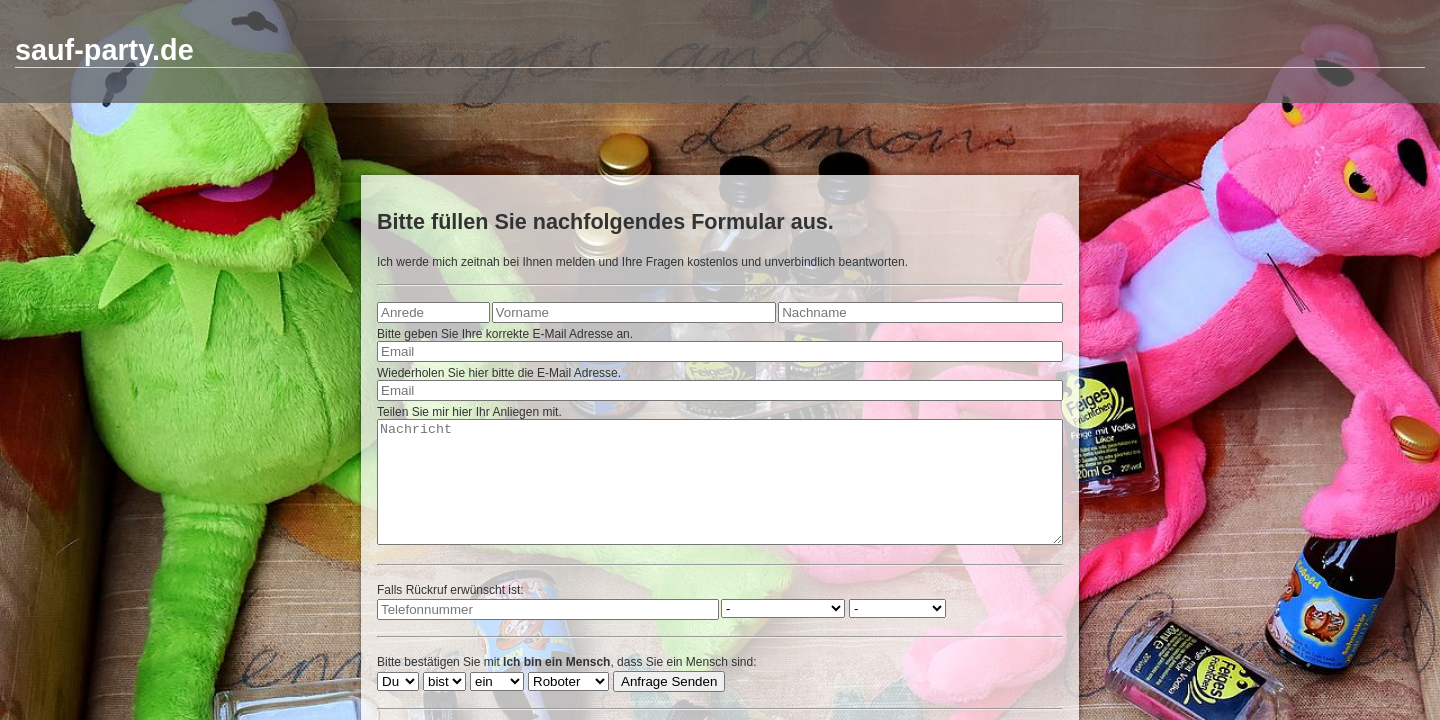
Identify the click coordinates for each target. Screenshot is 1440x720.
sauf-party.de (104, 50)
